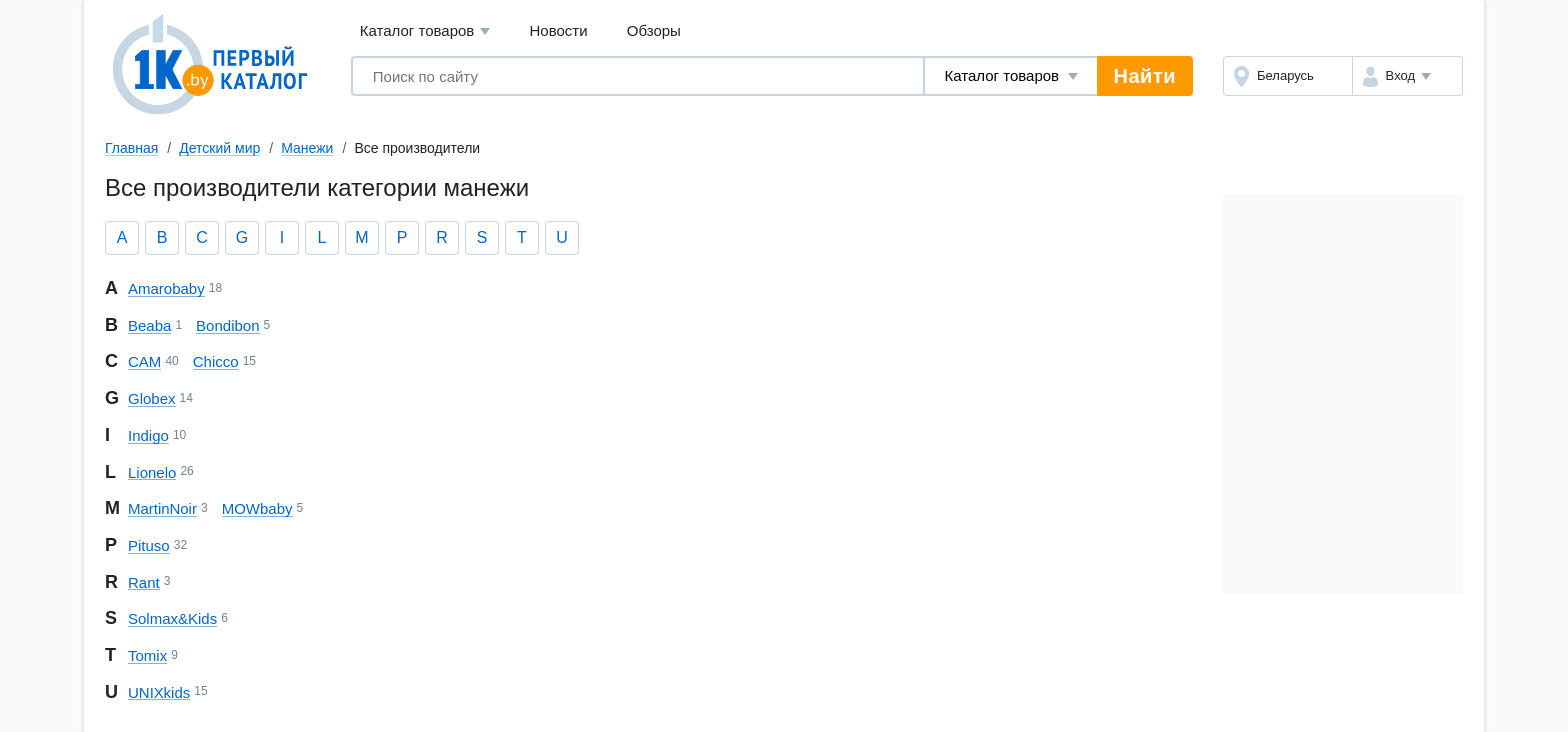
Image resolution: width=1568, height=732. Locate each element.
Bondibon (227, 325)
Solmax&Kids (172, 618)
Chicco (216, 361)
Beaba (149, 325)
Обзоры (654, 30)
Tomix (147, 655)
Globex (152, 398)
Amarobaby (166, 288)
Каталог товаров (425, 31)
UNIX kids (159, 692)
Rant (144, 582)
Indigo (148, 435)
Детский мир (219, 148)
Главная (131, 148)
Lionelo (152, 472)
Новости (559, 30)
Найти (1145, 76)
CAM (144, 361)
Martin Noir (162, 508)
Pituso (149, 545)
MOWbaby (257, 508)
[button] (1407, 76)
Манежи (307, 148)
